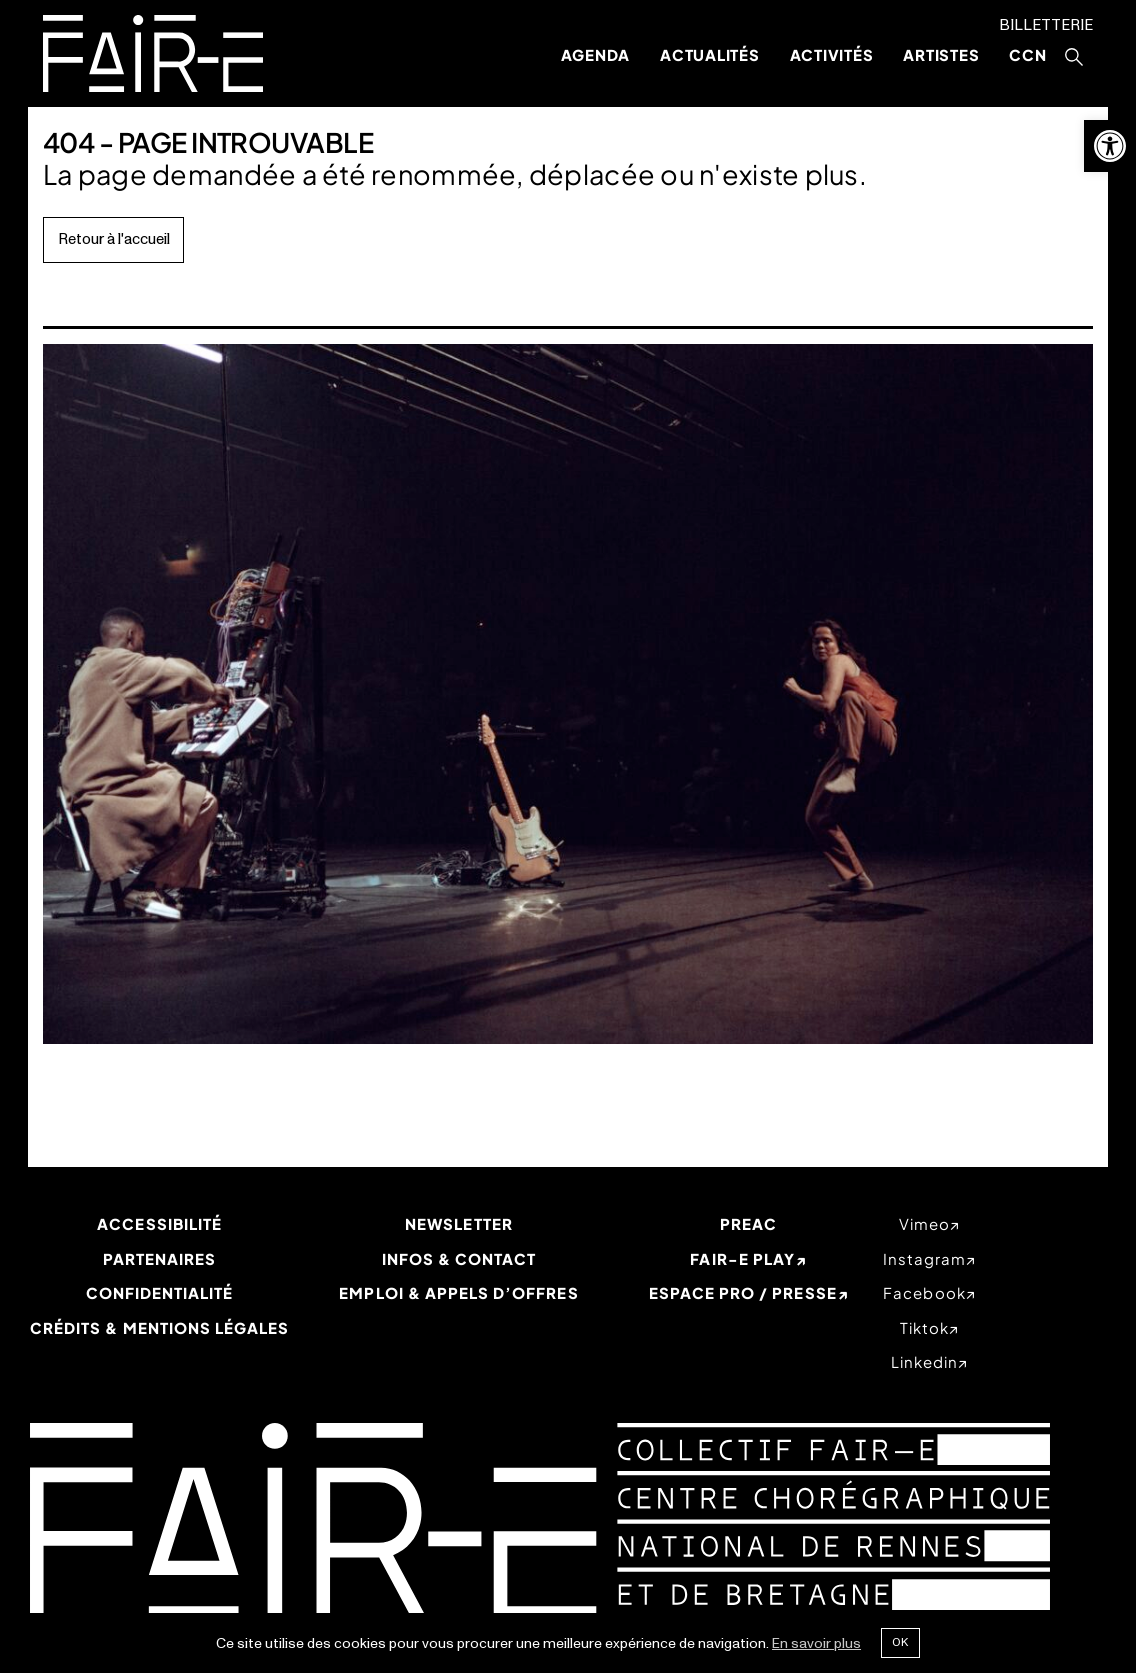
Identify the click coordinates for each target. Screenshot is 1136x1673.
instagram (924, 1258)
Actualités (710, 54)
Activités (832, 54)
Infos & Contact (459, 1258)
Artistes (941, 54)
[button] (1110, 146)
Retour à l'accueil (114, 239)
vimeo (924, 1223)
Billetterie (1046, 25)
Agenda (596, 54)
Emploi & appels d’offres (458, 1292)
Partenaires (160, 1258)
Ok (900, 1642)
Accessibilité (159, 1223)
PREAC (748, 1223)
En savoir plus (816, 1643)
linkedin (924, 1361)
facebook (924, 1292)
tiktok (924, 1327)
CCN (1027, 54)
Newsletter (459, 1223)
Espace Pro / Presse (743, 1292)
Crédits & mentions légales (159, 1327)
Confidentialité (160, 1292)
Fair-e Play (742, 1258)
